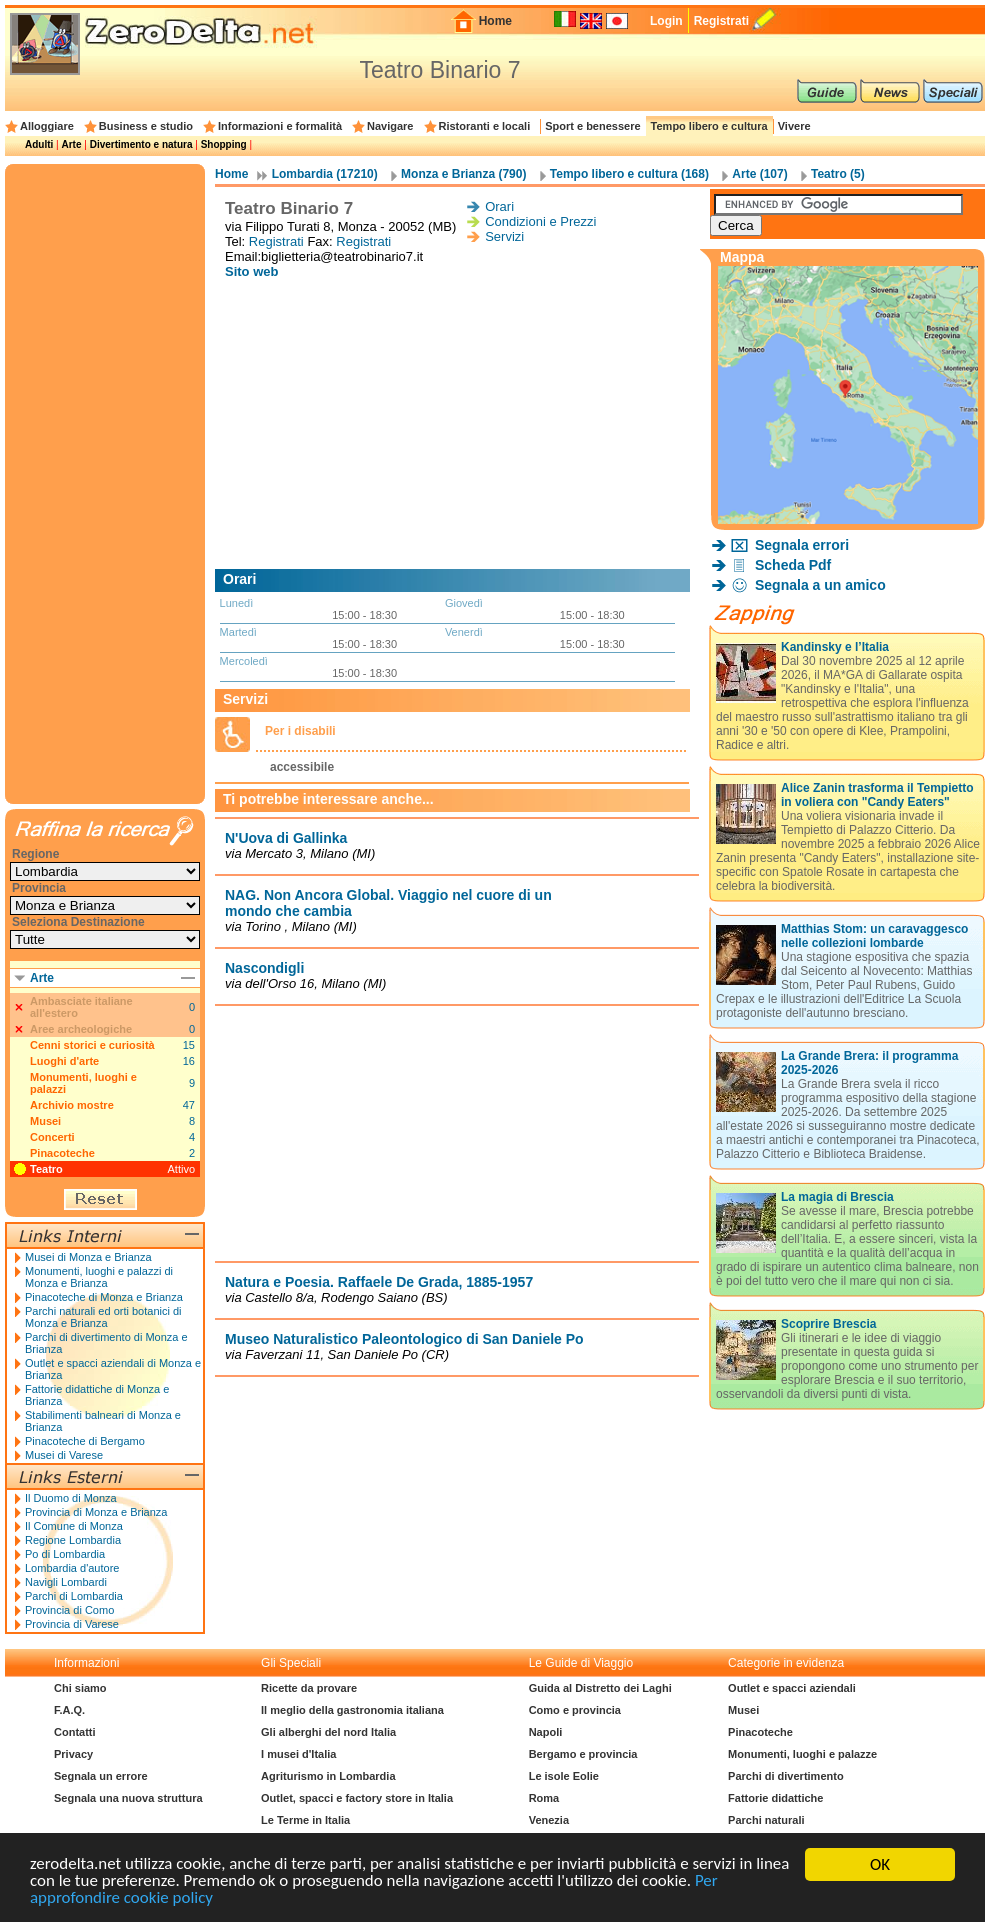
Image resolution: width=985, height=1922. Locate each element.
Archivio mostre (72, 1105)
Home (495, 21)
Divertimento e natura (141, 144)
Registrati (721, 21)
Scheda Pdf (793, 565)
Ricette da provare (309, 1688)
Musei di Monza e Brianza (88, 1257)
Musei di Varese (64, 1455)
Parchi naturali (766, 1820)
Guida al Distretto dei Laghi (600, 1688)
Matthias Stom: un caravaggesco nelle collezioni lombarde (874, 936)
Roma (544, 1798)
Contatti (75, 1732)
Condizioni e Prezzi (540, 221)
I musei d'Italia (298, 1754)
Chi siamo (80, 1688)
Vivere (794, 126)
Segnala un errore (101, 1776)
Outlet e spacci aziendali (792, 1688)
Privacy (73, 1754)
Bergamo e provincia (583, 1754)
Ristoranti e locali (485, 126)
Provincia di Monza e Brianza (96, 1512)
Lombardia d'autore (72, 1568)
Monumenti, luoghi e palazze (802, 1754)
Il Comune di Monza (74, 1526)
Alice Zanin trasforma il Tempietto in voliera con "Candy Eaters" (877, 795)
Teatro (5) (838, 174)
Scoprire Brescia (828, 1324)
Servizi (504, 236)
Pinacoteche (62, 1153)
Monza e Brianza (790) (463, 174)
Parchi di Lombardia (74, 1596)
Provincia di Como (69, 1610)
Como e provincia (575, 1710)
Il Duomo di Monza (71, 1498)
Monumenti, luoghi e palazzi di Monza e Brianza (99, 1277)
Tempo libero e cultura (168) (629, 174)
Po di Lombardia (65, 1554)
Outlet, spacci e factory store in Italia (357, 1798)
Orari (499, 206)
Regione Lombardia (73, 1540)
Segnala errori (802, 545)
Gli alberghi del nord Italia (328, 1732)
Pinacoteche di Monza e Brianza (104, 1297)
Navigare (390, 126)
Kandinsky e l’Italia (835, 647)
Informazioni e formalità (280, 126)
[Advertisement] (457, 424)
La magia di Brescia (837, 1197)
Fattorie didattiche (775, 1798)
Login (666, 21)
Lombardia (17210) (325, 174)
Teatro (46, 1169)
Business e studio (146, 126)
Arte (71, 144)
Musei (45, 1121)
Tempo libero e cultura (709, 126)
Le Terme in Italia (305, 1820)
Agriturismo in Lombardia (328, 1776)
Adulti (39, 144)
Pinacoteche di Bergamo (85, 1441)
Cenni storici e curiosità (92, 1045)
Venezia (549, 1820)
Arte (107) (759, 174)
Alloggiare (47, 126)
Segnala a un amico (820, 585)
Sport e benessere (592, 126)
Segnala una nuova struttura (128, 1798)
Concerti (52, 1137)
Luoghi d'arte (64, 1061)
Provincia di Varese (72, 1624)
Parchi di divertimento (786, 1776)
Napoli (546, 1732)
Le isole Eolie (564, 1776)
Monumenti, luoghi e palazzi (83, 1083)
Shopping (224, 144)
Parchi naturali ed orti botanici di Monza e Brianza (103, 1317)
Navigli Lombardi (66, 1582)
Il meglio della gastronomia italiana (352, 1710)
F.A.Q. (69, 1710)
